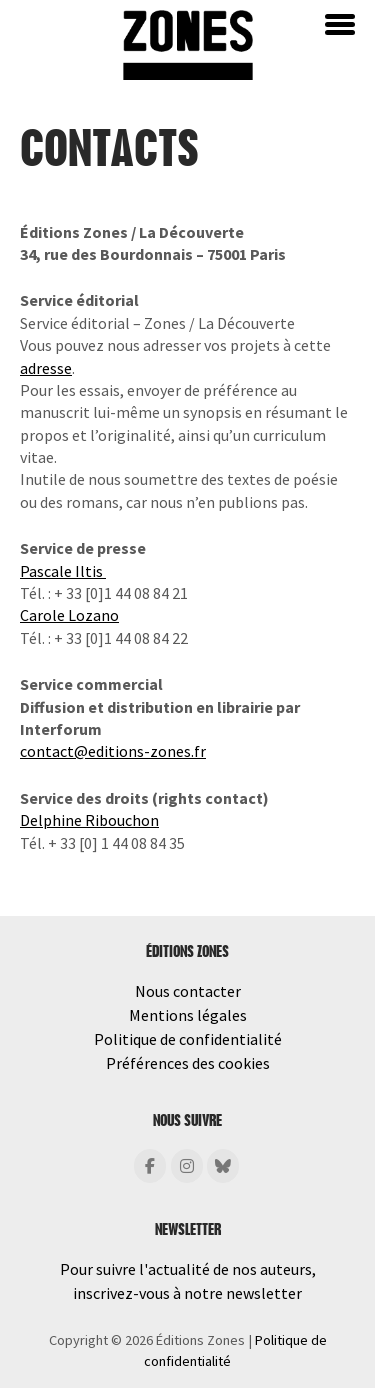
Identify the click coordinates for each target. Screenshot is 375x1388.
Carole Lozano (69, 615)
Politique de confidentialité (188, 1039)
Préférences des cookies (188, 1063)
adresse (46, 368)
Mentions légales (188, 1015)
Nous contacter (188, 991)
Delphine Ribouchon (89, 820)
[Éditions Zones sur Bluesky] (223, 1166)
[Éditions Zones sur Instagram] (187, 1166)
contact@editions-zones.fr (113, 751)
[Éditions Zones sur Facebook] (150, 1166)
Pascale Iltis (63, 571)
